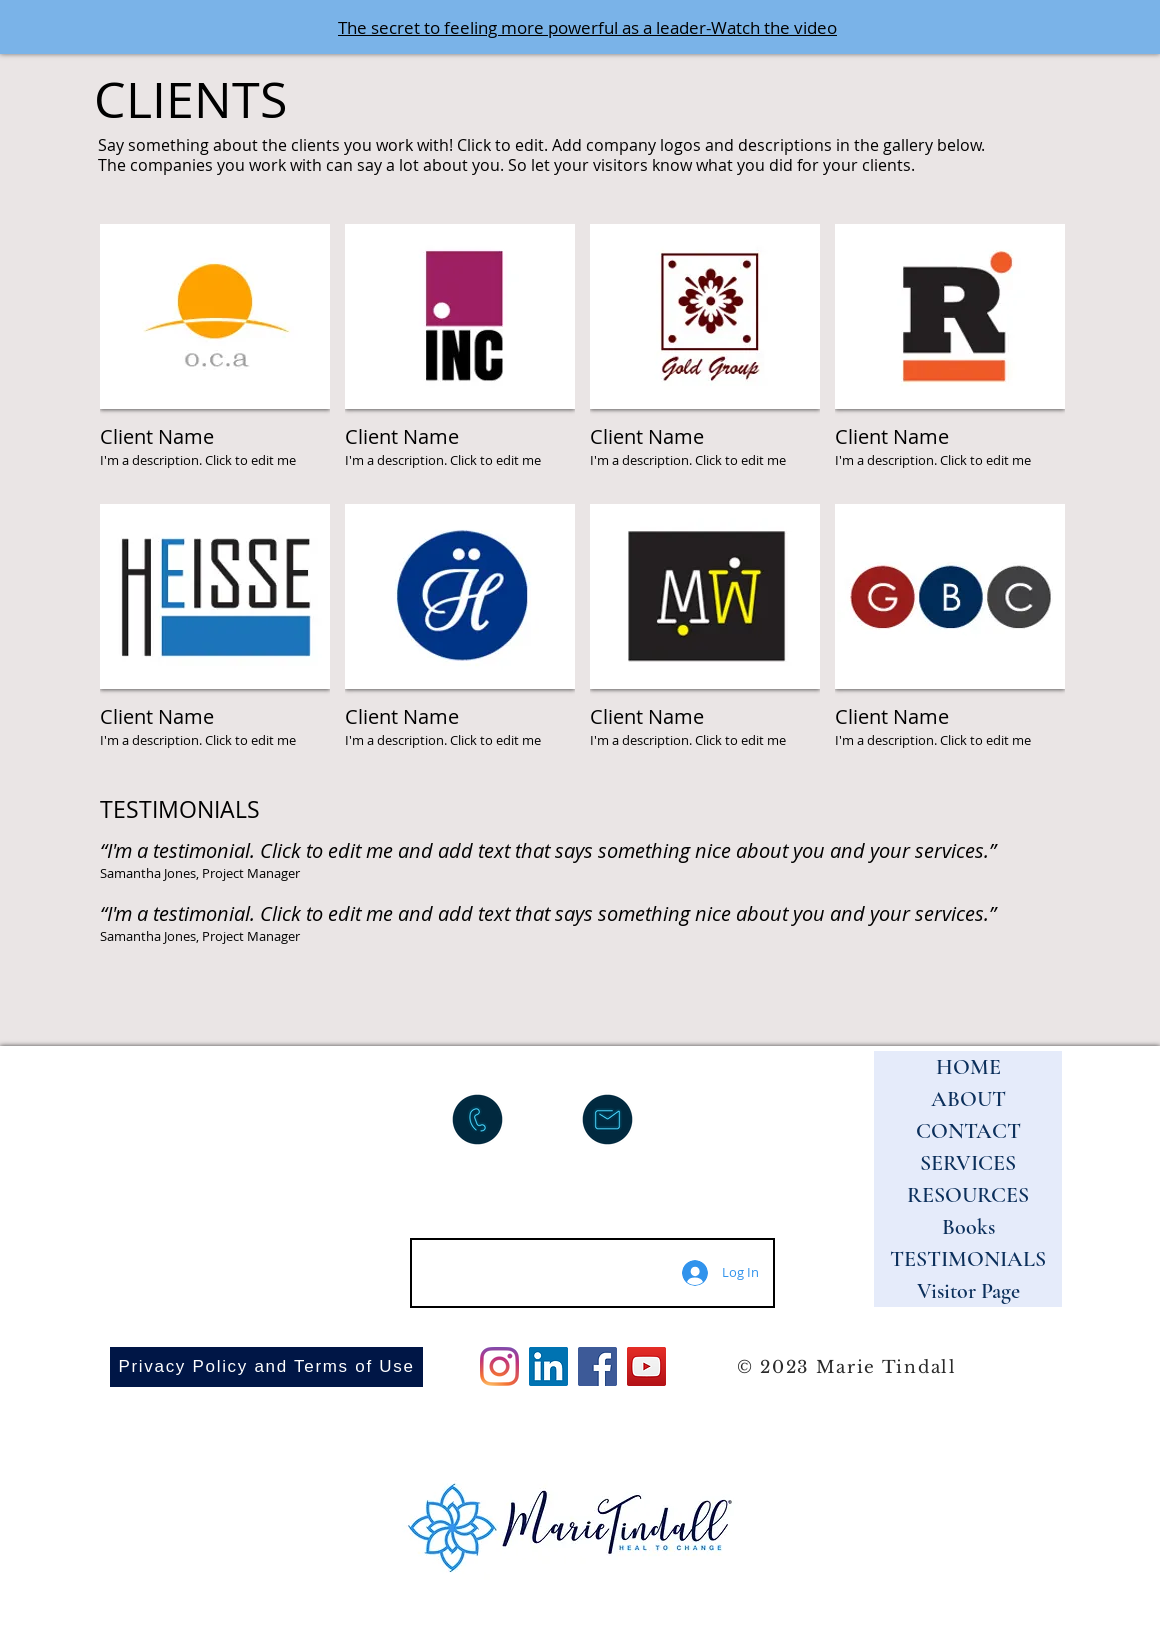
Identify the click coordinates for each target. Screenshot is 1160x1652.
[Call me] (477, 1119)
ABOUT (968, 1099)
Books (968, 1227)
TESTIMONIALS (968, 1259)
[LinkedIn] (548, 1366)
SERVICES (968, 1163)
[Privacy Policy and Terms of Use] (266, 1367)
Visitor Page (968, 1291)
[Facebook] (597, 1366)
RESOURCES (968, 1195)
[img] (215, 356)
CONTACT (968, 1131)
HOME (968, 1067)
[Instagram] (499, 1366)
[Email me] (607, 1119)
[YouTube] (646, 1366)
